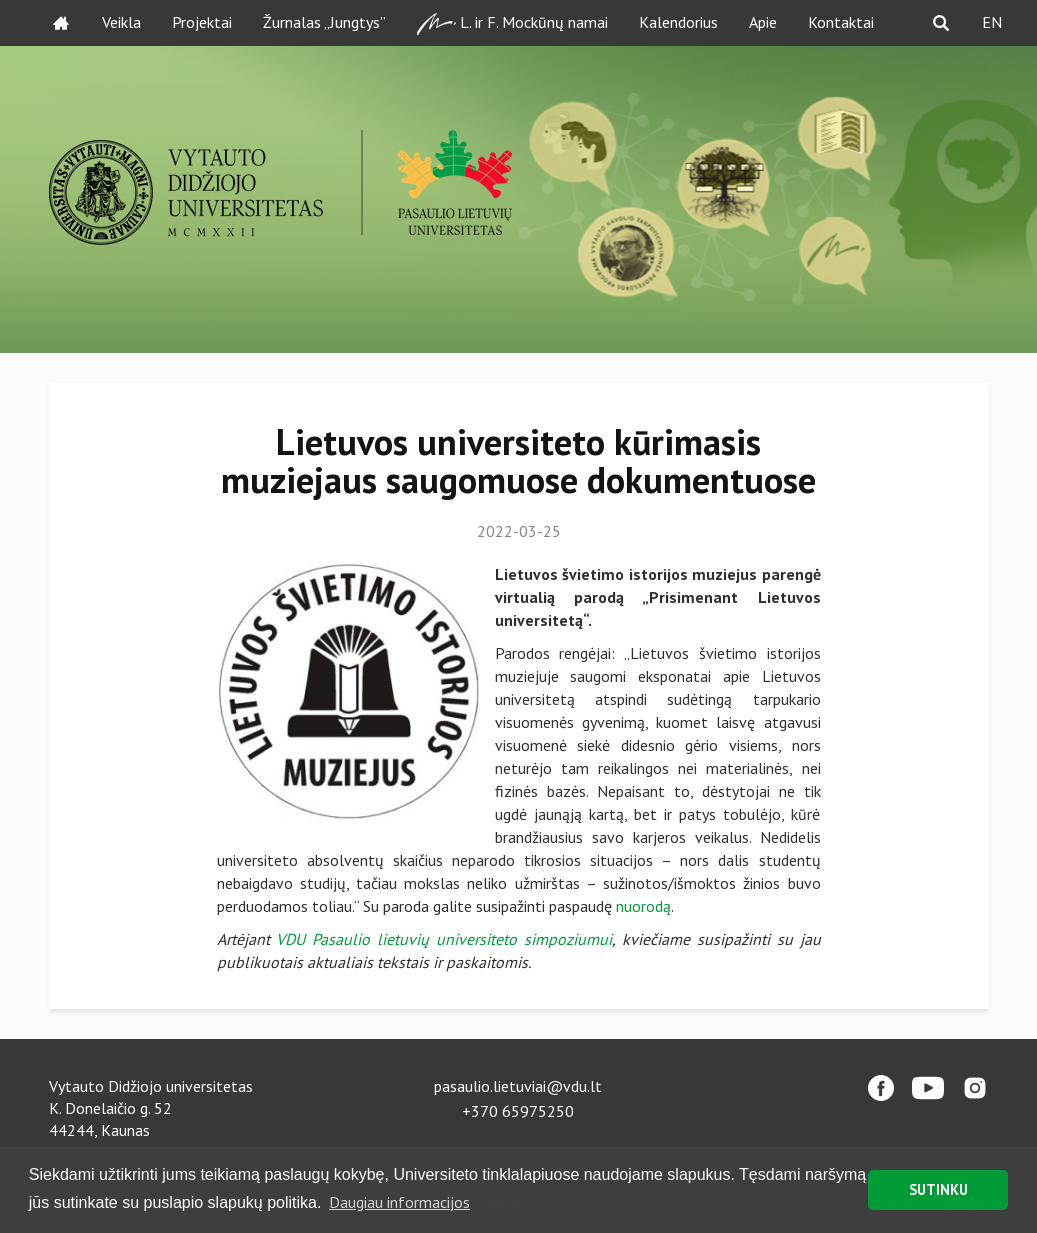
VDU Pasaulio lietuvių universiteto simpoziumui (444, 939)
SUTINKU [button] (938, 1189)
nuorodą (643, 906)
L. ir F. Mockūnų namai (512, 23)
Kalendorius (678, 22)
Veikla (121, 22)
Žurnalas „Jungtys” (324, 22)
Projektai (202, 22)
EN (992, 22)
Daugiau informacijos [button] (399, 1202)
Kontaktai (841, 22)
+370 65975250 (518, 1111)
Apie (763, 22)
